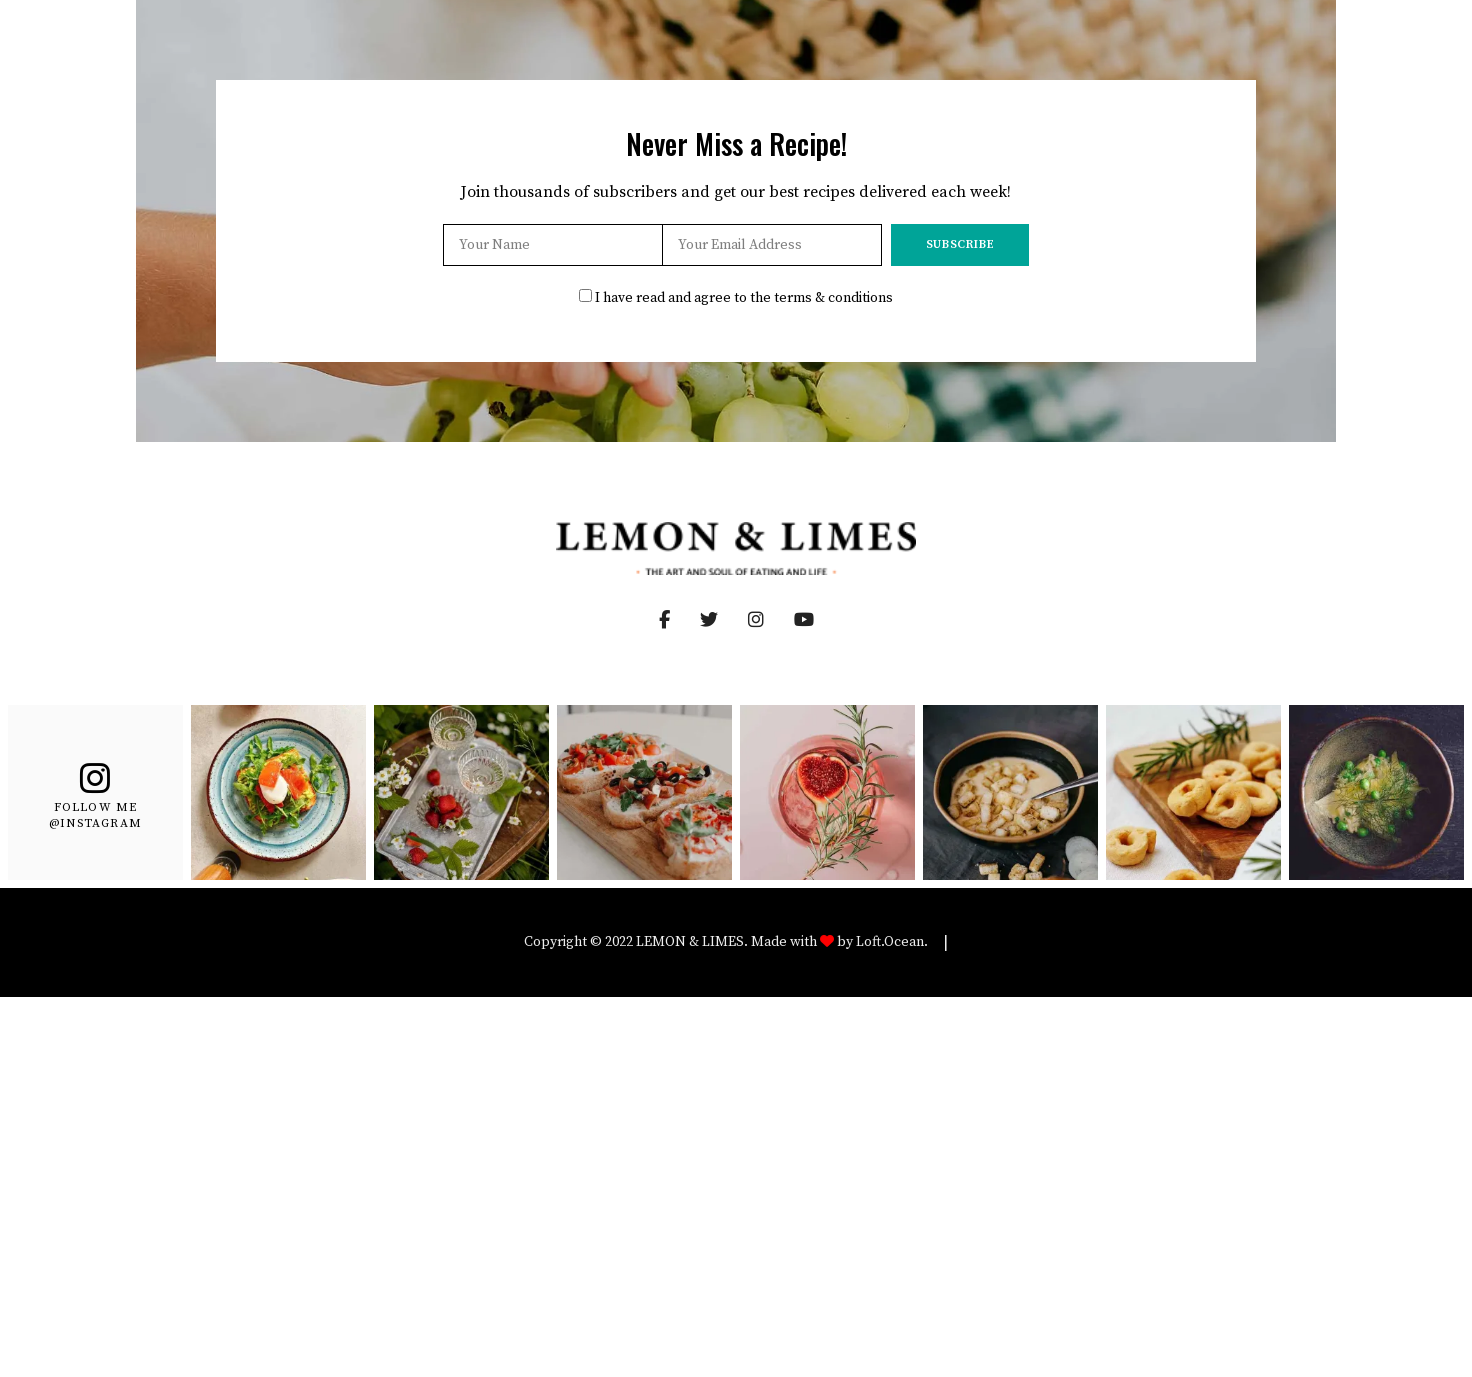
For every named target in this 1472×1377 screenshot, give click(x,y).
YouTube (819, 620)
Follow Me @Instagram (95, 814)
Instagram (771, 620)
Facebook (664, 620)
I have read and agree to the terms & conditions (744, 298)
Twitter (724, 620)
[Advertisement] (736, 1147)
